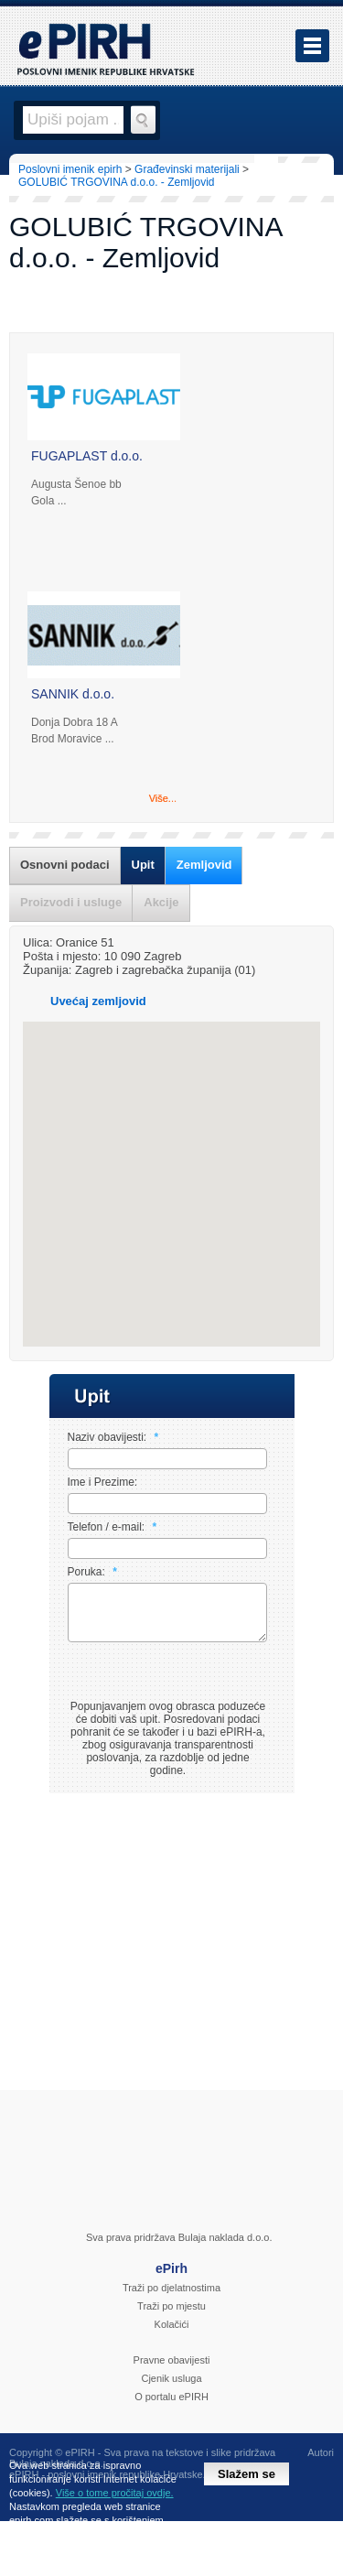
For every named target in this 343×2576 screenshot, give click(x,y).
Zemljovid (204, 864)
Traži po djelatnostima (171, 2298)
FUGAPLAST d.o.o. (87, 456)
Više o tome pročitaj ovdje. (115, 2492)
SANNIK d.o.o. (72, 694)
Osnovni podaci (65, 864)
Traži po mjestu (171, 2316)
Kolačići (172, 2335)
